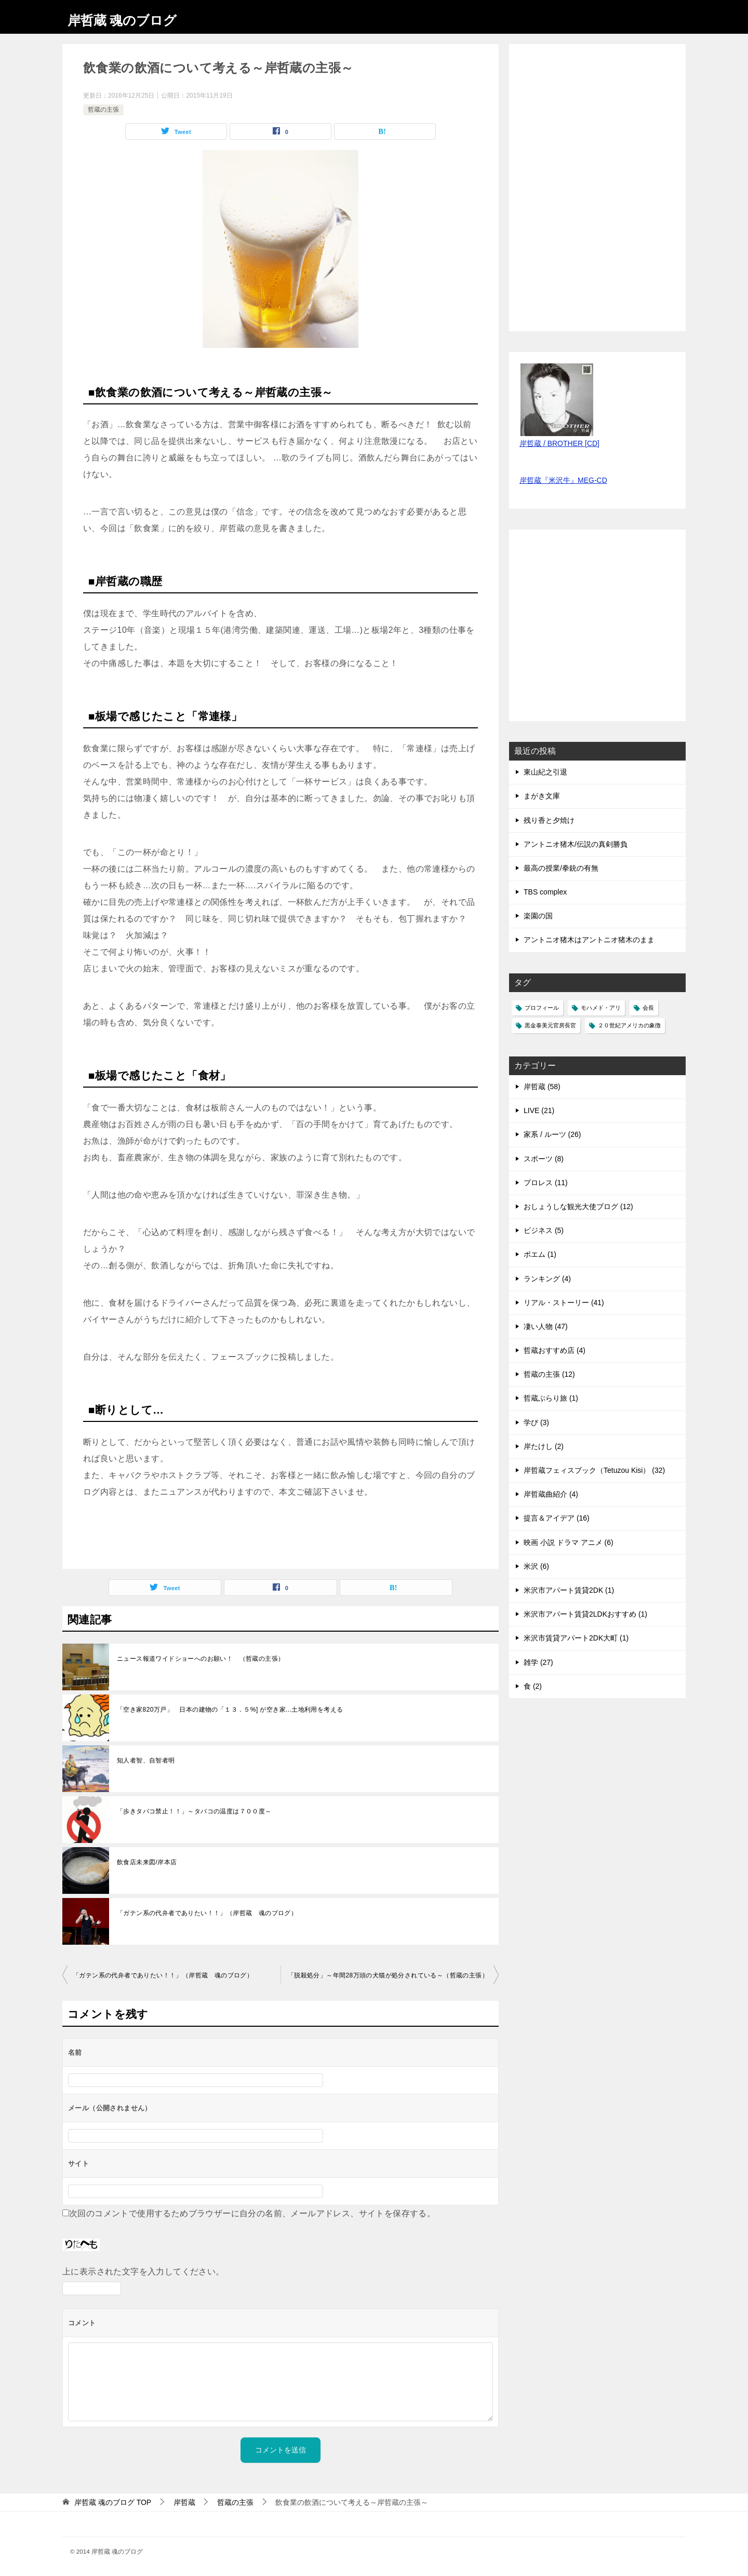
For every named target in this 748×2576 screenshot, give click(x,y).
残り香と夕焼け (549, 820)
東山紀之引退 (545, 772)
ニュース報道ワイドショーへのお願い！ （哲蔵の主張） (200, 1658)
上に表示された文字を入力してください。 (143, 2271)
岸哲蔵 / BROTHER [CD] (559, 443)
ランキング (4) (547, 1279)
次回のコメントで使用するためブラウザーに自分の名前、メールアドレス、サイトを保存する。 (252, 2213)
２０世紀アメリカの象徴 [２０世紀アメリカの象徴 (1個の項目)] (629, 1025)
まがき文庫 (542, 796)
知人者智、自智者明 (146, 1760)
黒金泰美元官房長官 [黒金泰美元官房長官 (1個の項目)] (550, 1025)
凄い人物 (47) (546, 1326)
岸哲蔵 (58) (542, 1086)
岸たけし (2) (544, 1446)
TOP (112, 2502)
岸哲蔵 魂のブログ (133, 18)
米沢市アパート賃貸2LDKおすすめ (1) (585, 1614)
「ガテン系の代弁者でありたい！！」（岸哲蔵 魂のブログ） (207, 1913)
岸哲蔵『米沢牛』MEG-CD (563, 480)
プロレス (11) (546, 1182)
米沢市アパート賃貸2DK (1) (569, 1590)
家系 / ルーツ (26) (552, 1134)
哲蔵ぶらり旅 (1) (551, 1398)
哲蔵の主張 (103, 109)
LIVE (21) (539, 1110)
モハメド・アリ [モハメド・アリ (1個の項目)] (601, 1008)
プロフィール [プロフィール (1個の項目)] (542, 1008)
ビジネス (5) (544, 1230)
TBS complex (545, 892)
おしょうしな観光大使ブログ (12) (578, 1206)
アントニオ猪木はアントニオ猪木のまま (589, 940)
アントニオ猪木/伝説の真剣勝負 (575, 844)
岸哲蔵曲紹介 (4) (551, 1494)
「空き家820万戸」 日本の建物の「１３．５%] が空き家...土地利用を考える (230, 1709)
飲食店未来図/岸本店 (147, 1862)
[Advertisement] (597, 631)
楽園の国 (538, 916)
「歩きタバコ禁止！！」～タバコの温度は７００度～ (194, 1811)
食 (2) (533, 1686)
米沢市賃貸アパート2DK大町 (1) (576, 1638)
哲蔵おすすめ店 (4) (554, 1350)
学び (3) (536, 1422)
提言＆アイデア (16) (557, 1518)
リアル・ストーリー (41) (564, 1302)
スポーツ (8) (544, 1159)
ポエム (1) (540, 1254)
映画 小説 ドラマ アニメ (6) (568, 1542)
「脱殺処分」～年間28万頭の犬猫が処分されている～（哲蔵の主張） (388, 1975)
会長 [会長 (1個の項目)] (648, 1008)
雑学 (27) (538, 1662)
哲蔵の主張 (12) (549, 1374)
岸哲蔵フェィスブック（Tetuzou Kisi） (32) (594, 1470)
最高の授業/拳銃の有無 (561, 868)
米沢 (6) (536, 1566)
